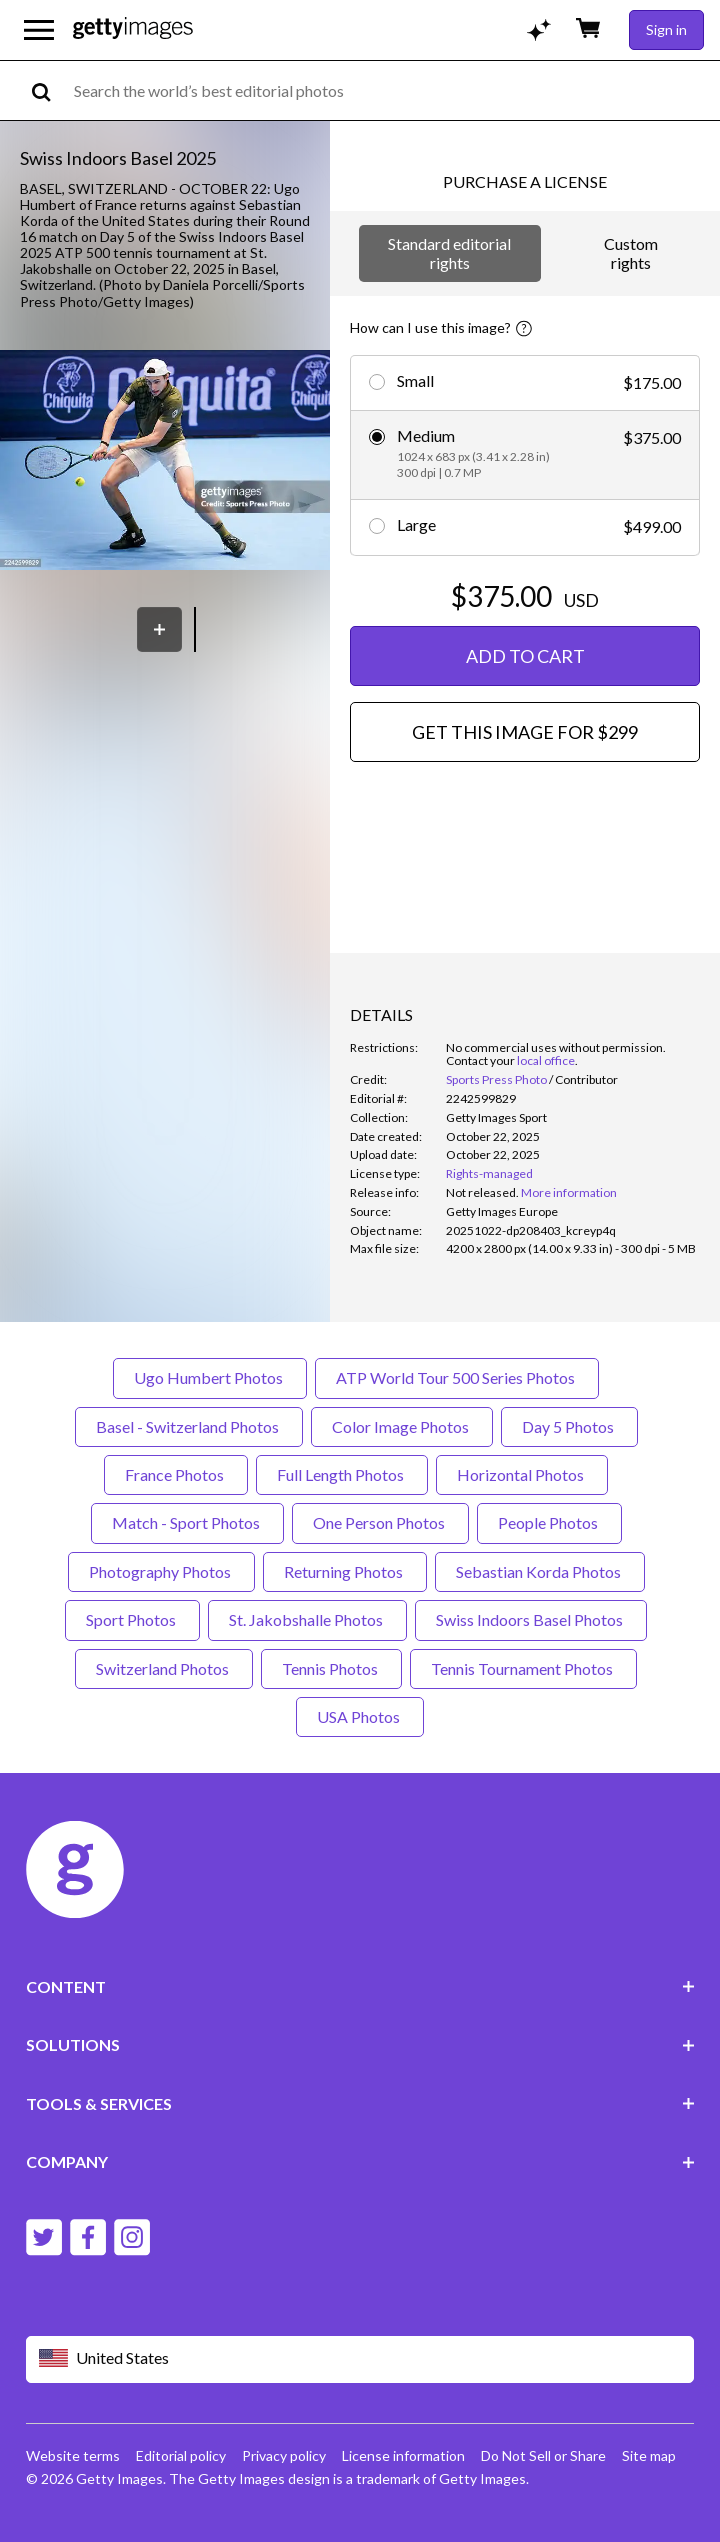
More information (569, 1192)
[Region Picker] (360, 2359)
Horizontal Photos (522, 1474)
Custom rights (631, 252)
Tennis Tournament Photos (523, 1668)
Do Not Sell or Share (543, 2455)
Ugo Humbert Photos (210, 1377)
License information (403, 2455)
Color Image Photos (402, 1426)
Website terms (73, 2455)
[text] (393, 90)
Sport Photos (132, 1619)
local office (546, 1060)
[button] (165, 461)
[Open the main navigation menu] (39, 30)
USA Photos (360, 1716)
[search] (49, 90)
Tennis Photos (331, 1668)
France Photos (176, 1474)
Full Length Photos (342, 1474)
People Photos (549, 1522)
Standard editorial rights (449, 252)
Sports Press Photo (496, 1079)
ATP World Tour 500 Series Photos (457, 1377)
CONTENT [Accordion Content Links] (360, 1986)
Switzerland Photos (164, 1668)
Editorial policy (181, 2455)
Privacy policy (284, 2455)
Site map (649, 2455)
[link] (482, 1192)
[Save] (159, 629)
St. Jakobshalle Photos (307, 1619)
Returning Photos (345, 1571)
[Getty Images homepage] (133, 29)
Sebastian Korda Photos (540, 1571)
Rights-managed (489, 1173)
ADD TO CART (525, 656)
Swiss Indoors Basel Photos (531, 1619)
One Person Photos (380, 1522)
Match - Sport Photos (187, 1522)
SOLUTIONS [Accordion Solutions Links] (360, 2044)
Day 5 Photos (569, 1426)
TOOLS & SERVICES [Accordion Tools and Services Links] (360, 2103)
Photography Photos (161, 1571)
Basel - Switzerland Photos (189, 1426)
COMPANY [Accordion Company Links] (360, 2161)
